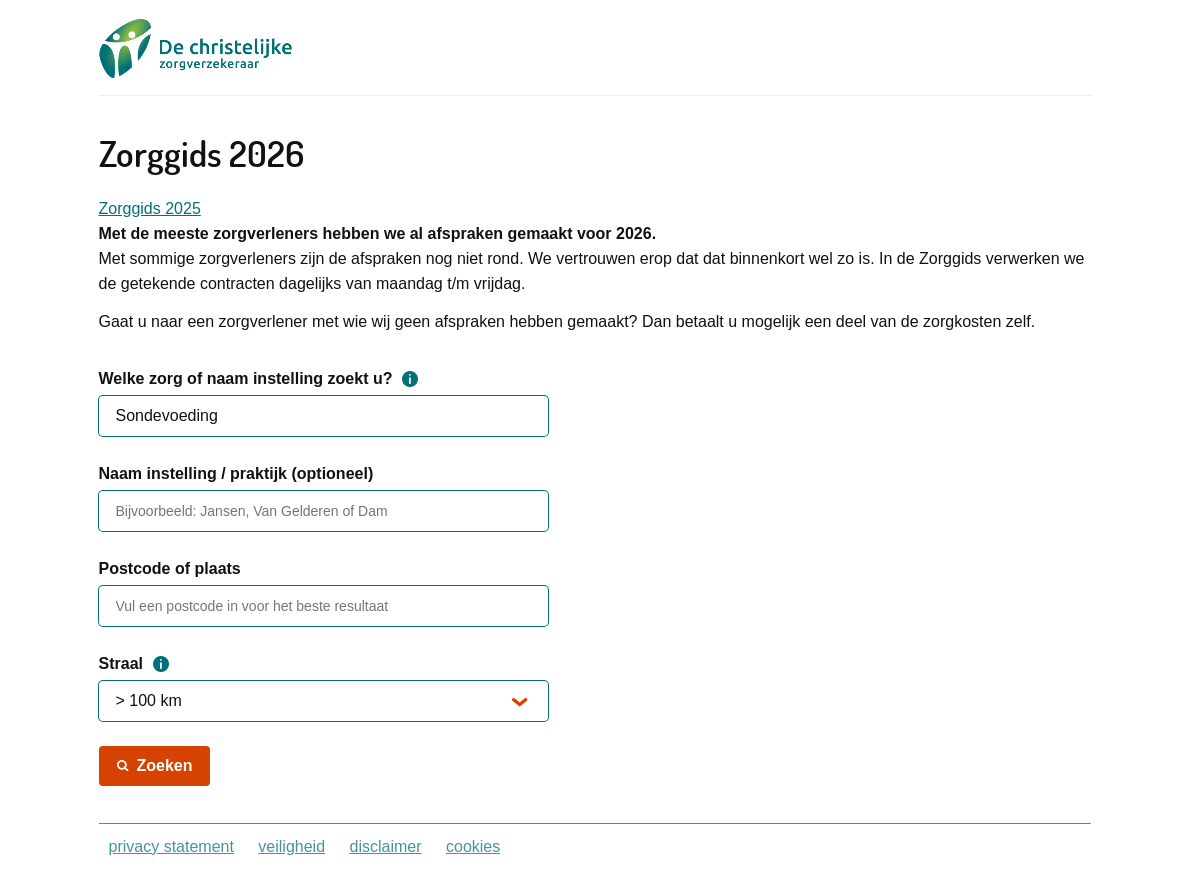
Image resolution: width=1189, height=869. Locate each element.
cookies (473, 846)
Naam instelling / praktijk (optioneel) (236, 473)
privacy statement (171, 846)
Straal (134, 664)
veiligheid (291, 846)
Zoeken (165, 765)
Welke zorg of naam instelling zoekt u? (259, 379)
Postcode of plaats (170, 568)
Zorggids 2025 (150, 208)
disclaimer (386, 846)
